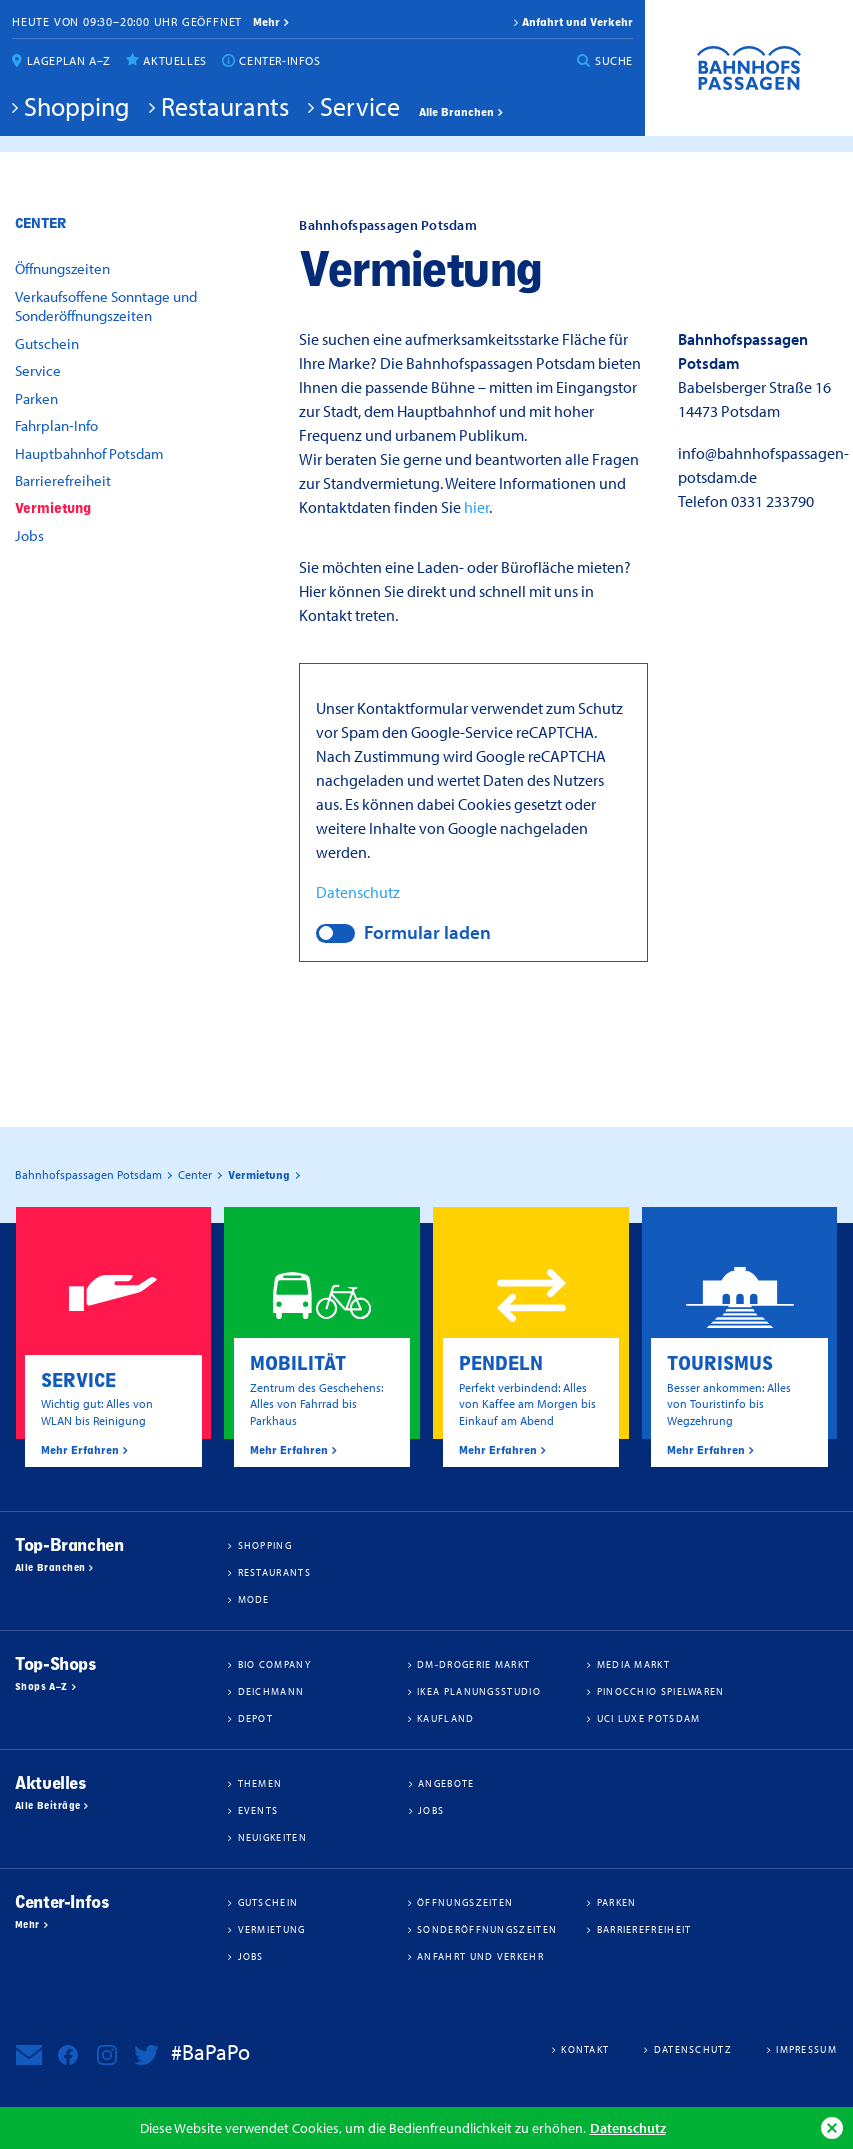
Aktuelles (174, 60)
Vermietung (53, 508)
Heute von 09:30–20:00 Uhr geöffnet (127, 21)
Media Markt (633, 1664)
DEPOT (256, 1718)
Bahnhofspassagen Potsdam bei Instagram (107, 2055)
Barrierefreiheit (63, 480)
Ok (832, 2128)
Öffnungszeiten (62, 268)
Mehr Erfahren (80, 1450)
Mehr (27, 1925)
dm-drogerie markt (473, 1664)
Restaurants (225, 106)
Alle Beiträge (47, 1806)
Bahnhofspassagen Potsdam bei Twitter (146, 2055)
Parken (36, 398)
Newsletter (29, 2055)
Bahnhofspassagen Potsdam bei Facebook (68, 2055)
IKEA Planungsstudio (479, 1691)
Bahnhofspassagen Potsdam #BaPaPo (749, 68)
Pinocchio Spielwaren (661, 1691)
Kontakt (585, 2049)
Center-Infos (279, 60)
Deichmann (271, 1691)
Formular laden (427, 932)
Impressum (806, 2049)
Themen (260, 1783)
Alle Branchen (456, 112)
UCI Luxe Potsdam (649, 1718)
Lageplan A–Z (69, 60)
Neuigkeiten (272, 1837)
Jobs (29, 535)
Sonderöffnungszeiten (487, 1929)
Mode (254, 1599)
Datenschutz (628, 2127)
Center (41, 223)
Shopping (77, 106)
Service (360, 106)
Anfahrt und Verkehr (577, 22)
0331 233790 (772, 501)
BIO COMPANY (274, 1664)
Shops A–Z (41, 1687)
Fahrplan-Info (56, 425)
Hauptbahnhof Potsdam (89, 453)
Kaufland (445, 1718)
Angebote (446, 1783)
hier (476, 507)
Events (258, 1810)
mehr (266, 22)
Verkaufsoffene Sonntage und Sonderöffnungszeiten (106, 306)
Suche (614, 60)
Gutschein (47, 343)
